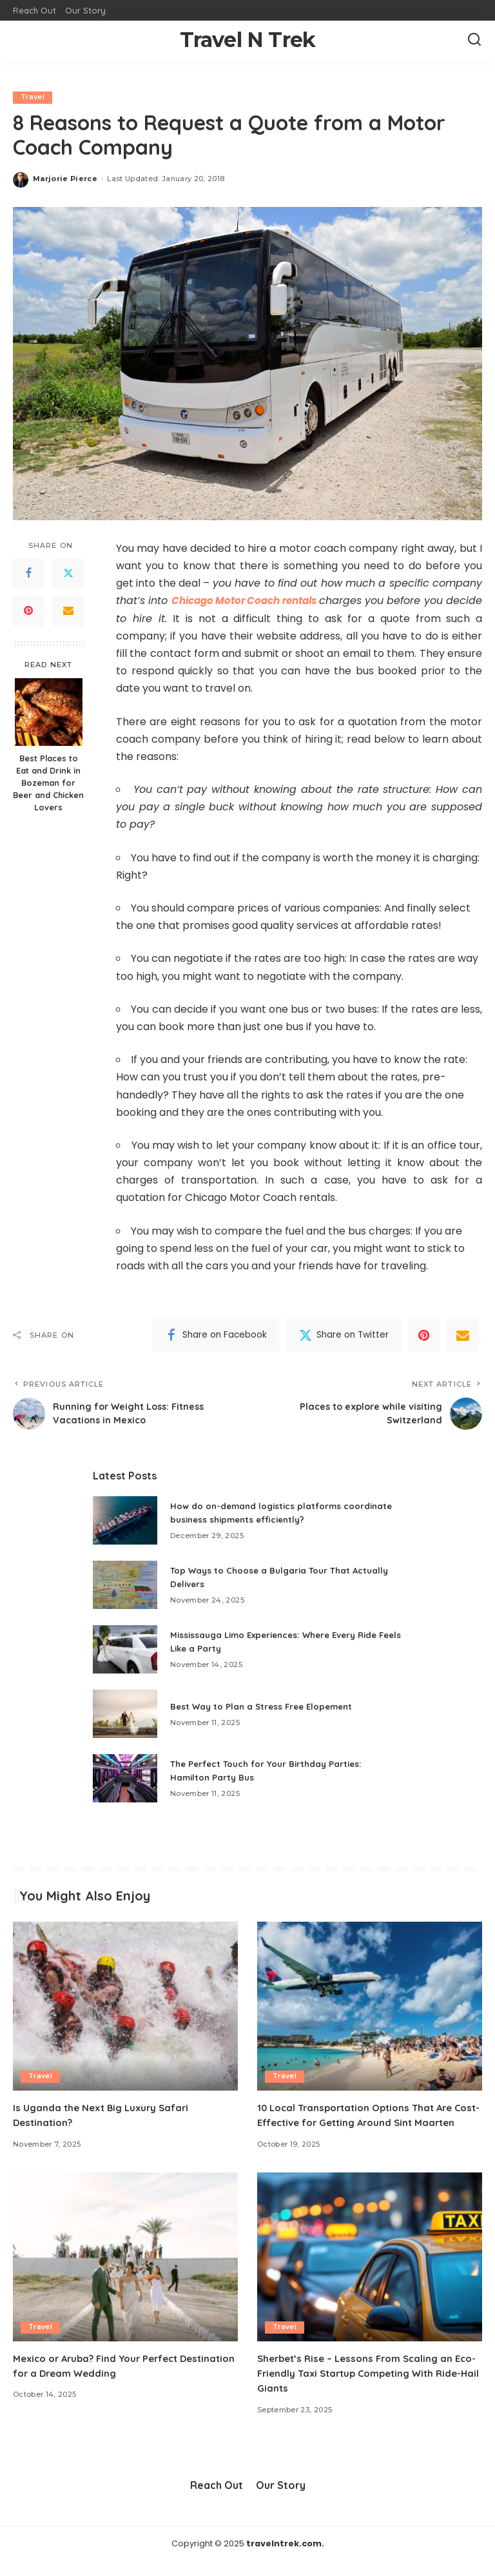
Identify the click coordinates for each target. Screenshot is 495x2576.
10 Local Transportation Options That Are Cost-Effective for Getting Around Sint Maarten (361, 2122)
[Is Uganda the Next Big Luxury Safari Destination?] (125, 2006)
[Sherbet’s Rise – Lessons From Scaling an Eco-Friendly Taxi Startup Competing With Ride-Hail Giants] (369, 2272)
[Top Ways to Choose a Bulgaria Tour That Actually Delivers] (125, 1585)
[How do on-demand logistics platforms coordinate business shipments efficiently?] (125, 1521)
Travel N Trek (248, 39)
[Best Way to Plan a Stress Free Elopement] (125, 1714)
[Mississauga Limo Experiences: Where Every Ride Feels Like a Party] (125, 1650)
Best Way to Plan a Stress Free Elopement (266, 1706)
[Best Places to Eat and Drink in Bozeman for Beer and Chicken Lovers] (48, 712)
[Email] (68, 611)
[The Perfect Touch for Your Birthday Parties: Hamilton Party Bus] (125, 1779)
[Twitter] (68, 573)
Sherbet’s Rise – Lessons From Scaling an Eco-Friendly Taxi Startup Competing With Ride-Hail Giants (363, 2387)
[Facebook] (28, 573)
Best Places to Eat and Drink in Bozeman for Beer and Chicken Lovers (48, 782)
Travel (33, 97)
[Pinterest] (28, 611)
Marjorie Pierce (65, 178)
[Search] (474, 40)
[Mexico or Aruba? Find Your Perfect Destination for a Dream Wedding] (125, 2272)
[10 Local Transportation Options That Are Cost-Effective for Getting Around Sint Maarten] (369, 2006)
